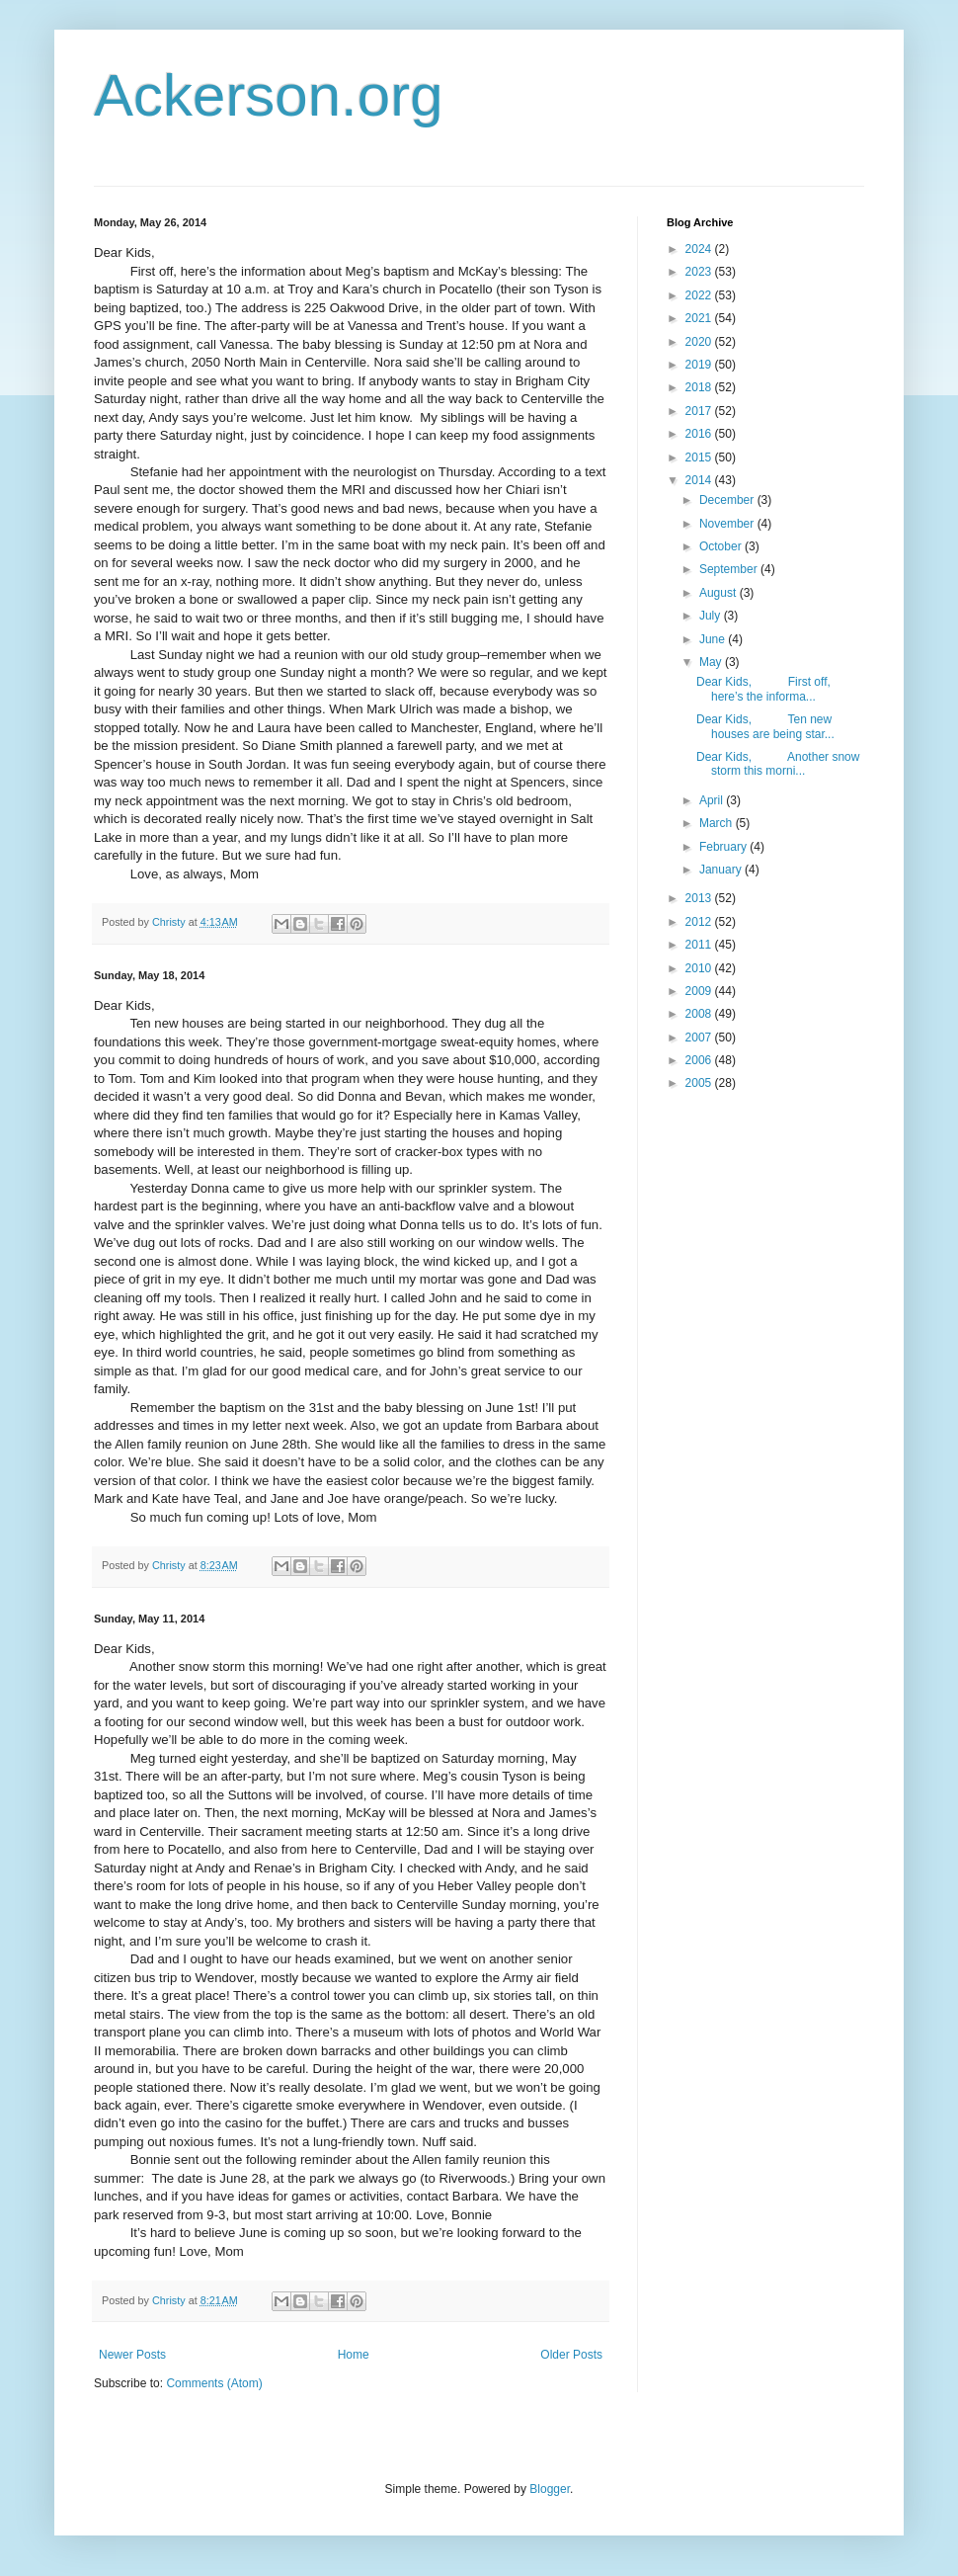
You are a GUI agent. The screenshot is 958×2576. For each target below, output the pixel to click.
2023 (700, 272)
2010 (700, 968)
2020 (700, 342)
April (712, 800)
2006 (700, 1060)
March (717, 823)
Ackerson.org (268, 95)
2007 (700, 1037)
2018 (700, 387)
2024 (700, 249)
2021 (700, 318)
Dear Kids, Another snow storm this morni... (777, 764)
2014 (700, 480)
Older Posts (571, 2355)
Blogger (549, 2489)
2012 (700, 922)
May (712, 662)
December (728, 500)
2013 (700, 898)
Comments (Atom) (214, 2383)
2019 (700, 365)
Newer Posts (132, 2355)
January (722, 869)
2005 (700, 1083)
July (711, 616)
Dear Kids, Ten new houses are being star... (765, 726)
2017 (700, 411)
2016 (700, 434)
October (722, 546)
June (713, 639)
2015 (700, 457)
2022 (700, 295)
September (729, 569)
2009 (700, 991)
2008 (700, 1014)
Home (353, 2355)
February (724, 847)
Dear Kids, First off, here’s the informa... (763, 689)
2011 (700, 945)
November (728, 524)
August (719, 593)
